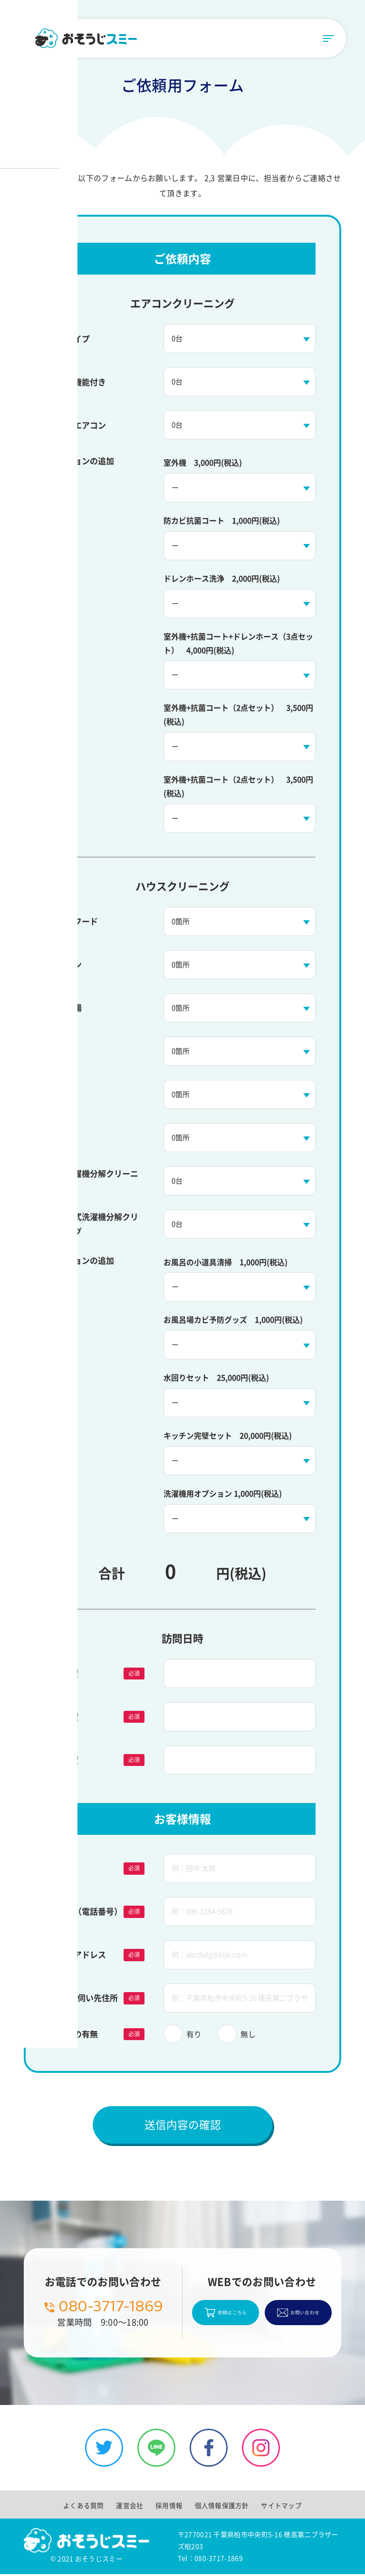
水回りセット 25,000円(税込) (216, 1377)
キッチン (65, 964)
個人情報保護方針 (221, 2507)
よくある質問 (85, 2507)
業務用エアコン (77, 425)
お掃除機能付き (77, 382)
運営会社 (130, 2507)
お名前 (61, 1868)
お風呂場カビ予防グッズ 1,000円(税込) (233, 1319)
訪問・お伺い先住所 (83, 1998)
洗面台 (61, 1051)
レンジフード (73, 921)
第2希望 (63, 1716)
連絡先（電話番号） (85, 1911)
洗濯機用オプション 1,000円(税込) (222, 1493)
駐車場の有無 (73, 2034)
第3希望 (63, 1759)
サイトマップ (279, 2507)
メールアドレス (77, 1954)
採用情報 (168, 2507)
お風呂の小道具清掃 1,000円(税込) (225, 1262)
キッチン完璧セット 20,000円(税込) (227, 1435)
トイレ (61, 1137)
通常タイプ (69, 338)
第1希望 (63, 1673)
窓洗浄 (61, 1094)
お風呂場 (65, 1007)
